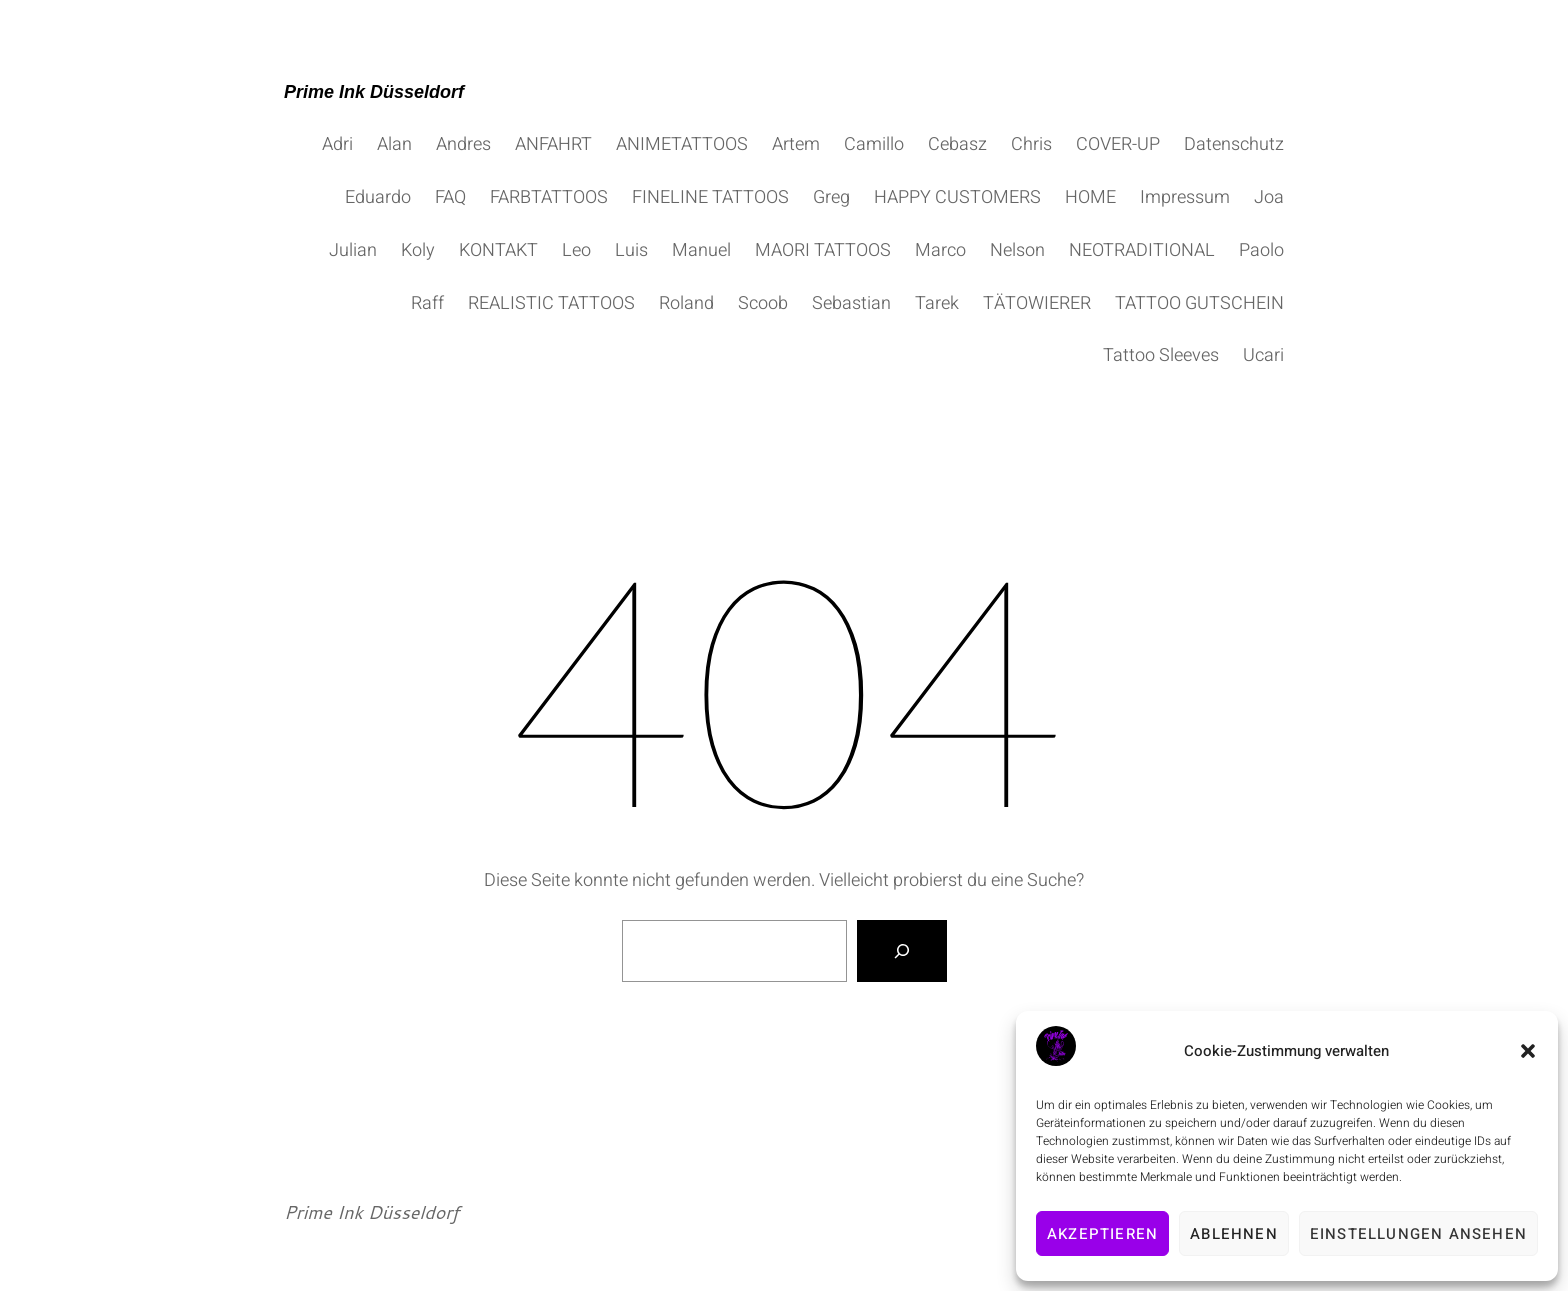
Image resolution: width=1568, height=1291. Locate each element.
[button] (1528, 1051)
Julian (353, 250)
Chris (1031, 144)
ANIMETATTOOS (682, 144)
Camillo (874, 144)
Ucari (1263, 355)
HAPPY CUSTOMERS (957, 197)
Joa (1269, 197)
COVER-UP (1118, 144)
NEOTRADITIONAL (1142, 250)
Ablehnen (1234, 1234)
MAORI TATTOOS (823, 250)
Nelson (1017, 250)
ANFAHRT (553, 144)
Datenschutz (1234, 144)
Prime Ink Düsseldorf (374, 92)
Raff (427, 303)
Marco (940, 250)
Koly (418, 250)
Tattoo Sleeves (1161, 355)
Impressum (1185, 197)
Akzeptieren (1102, 1234)
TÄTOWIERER (1037, 303)
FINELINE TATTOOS (710, 197)
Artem (796, 144)
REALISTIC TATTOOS (551, 303)
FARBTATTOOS (549, 197)
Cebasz (957, 144)
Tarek (937, 303)
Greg (831, 197)
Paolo (1261, 250)
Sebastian (851, 303)
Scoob (763, 303)
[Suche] (902, 951)
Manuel (701, 250)
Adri (337, 144)
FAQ (450, 197)
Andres (463, 144)
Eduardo (378, 197)
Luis (631, 250)
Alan (394, 144)
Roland (686, 303)
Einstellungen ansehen (1418, 1234)
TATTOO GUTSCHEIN (1199, 303)
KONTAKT (498, 250)
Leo (576, 250)
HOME (1090, 197)
